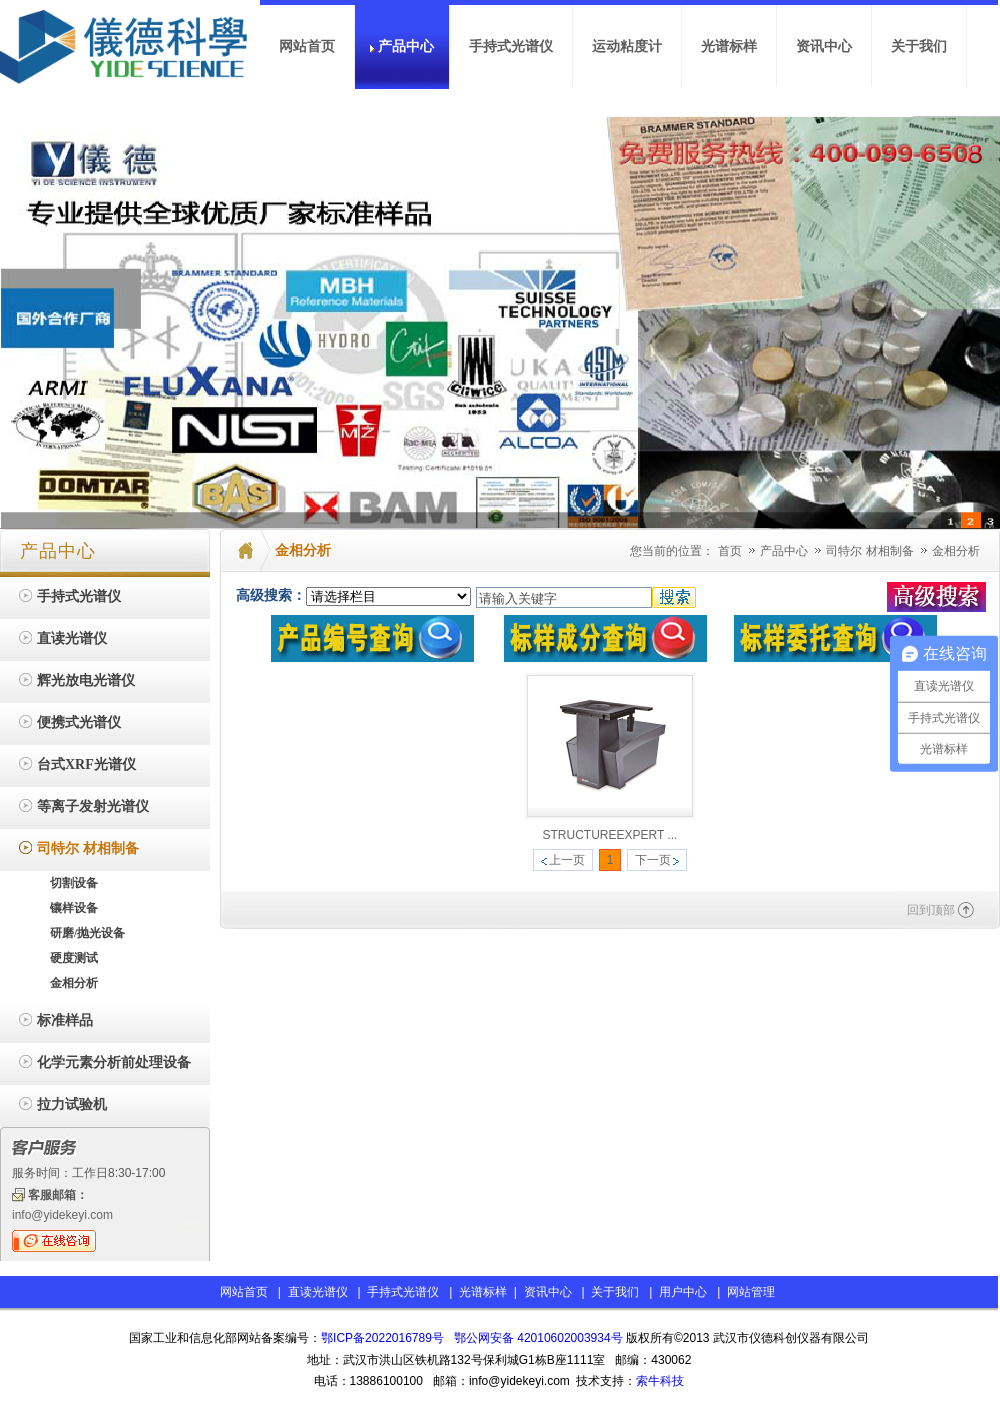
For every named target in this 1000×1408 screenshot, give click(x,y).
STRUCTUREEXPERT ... (610, 835)
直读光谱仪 (318, 1292)
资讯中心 (548, 1292)
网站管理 (751, 1292)
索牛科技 (660, 1381)
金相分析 (956, 551)
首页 (730, 551)
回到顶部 (931, 910)
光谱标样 (481, 1292)
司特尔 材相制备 (871, 551)
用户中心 (683, 1292)
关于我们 (615, 1292)
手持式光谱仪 (403, 1292)
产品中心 (785, 551)
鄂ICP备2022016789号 (382, 1338)
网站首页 (244, 1292)
